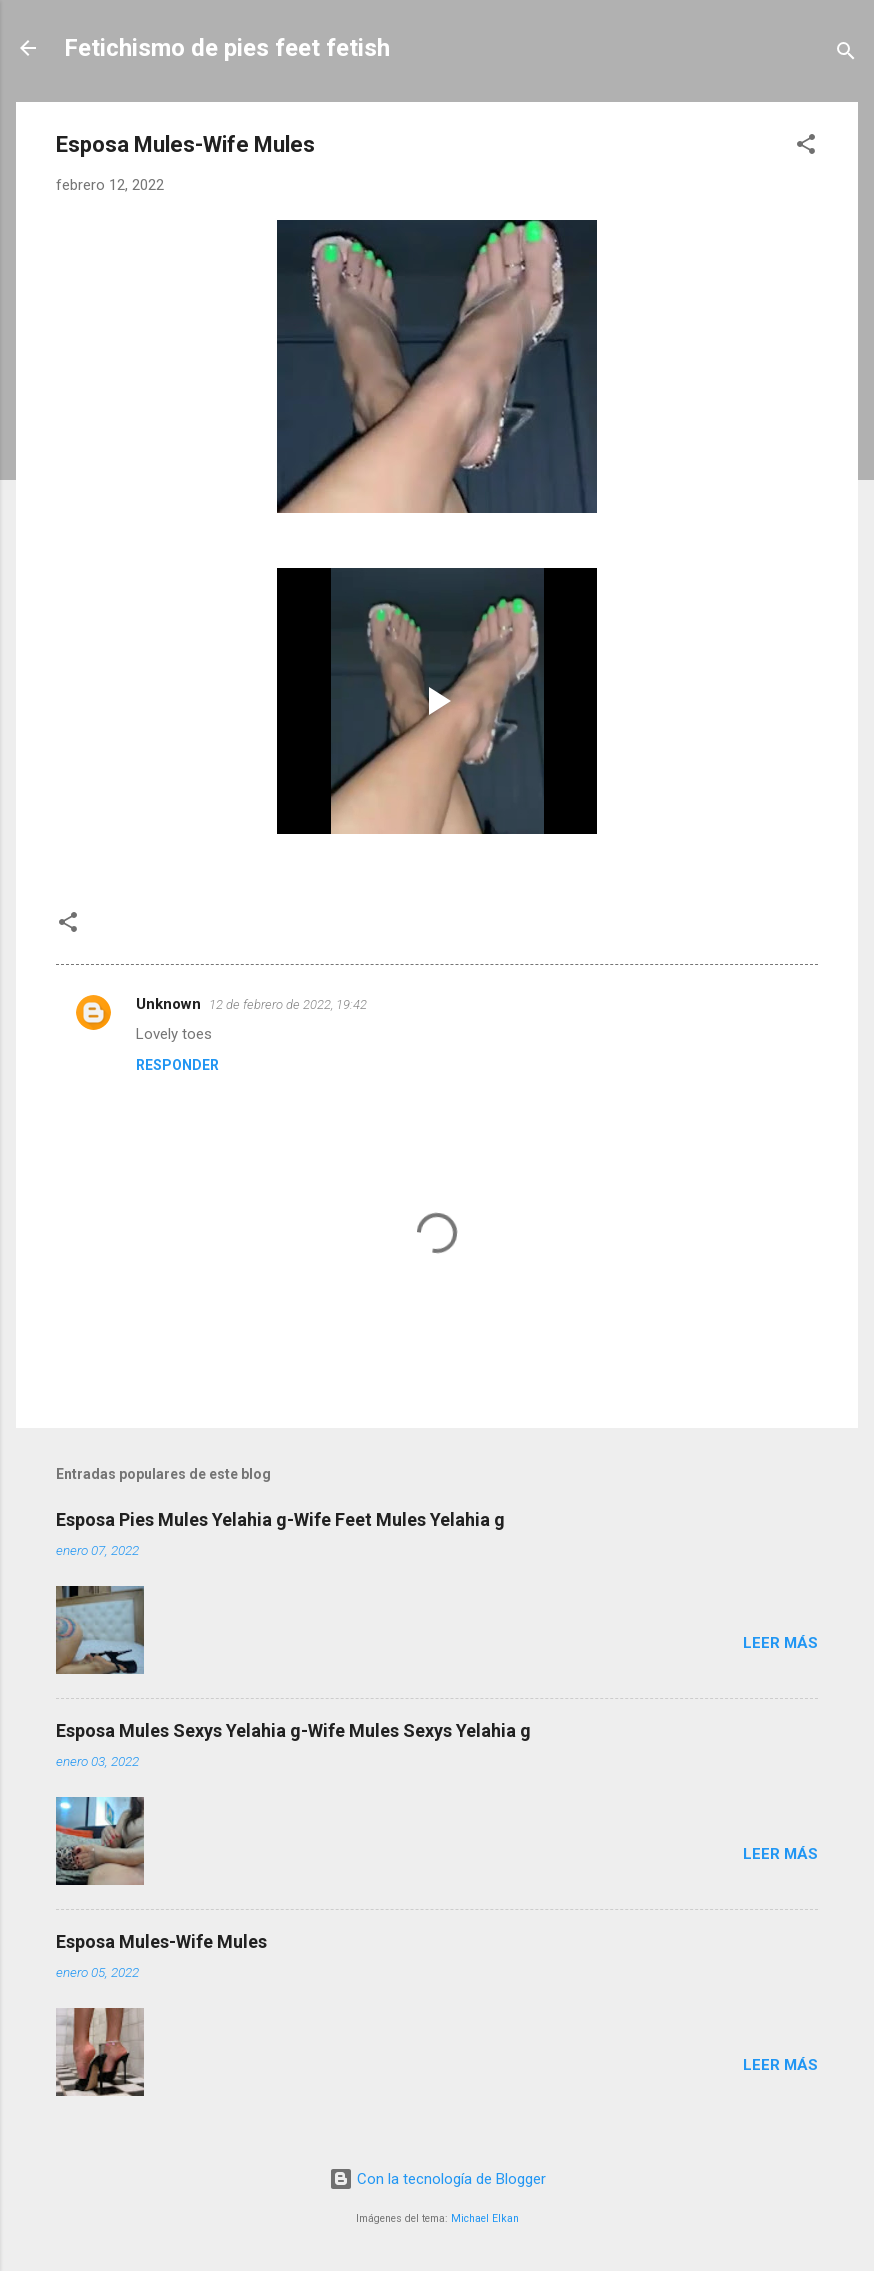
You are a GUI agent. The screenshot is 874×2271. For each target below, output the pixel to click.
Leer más (780, 1643)
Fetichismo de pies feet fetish (227, 48)
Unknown (168, 1004)
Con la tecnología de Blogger (437, 2179)
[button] (806, 147)
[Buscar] (846, 54)
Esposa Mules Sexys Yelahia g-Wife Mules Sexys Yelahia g (293, 1730)
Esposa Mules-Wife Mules (161, 1941)
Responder (177, 1065)
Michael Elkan (485, 2218)
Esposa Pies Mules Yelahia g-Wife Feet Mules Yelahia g (280, 1519)
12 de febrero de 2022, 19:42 (288, 1004)
